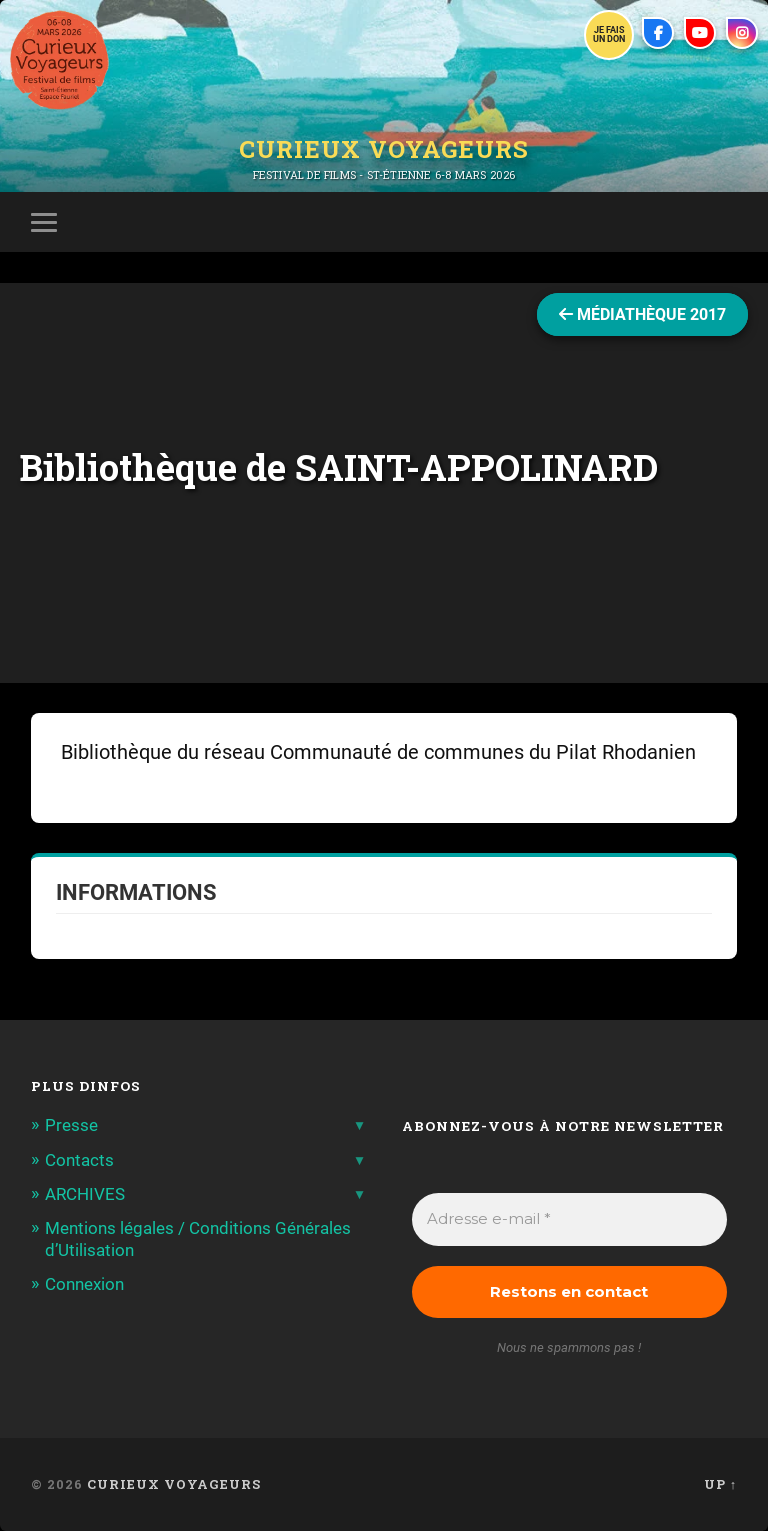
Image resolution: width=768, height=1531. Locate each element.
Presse (71, 1125)
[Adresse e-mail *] (570, 1219)
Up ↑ (720, 1484)
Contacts (79, 1160)
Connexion (84, 1284)
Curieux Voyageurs (384, 149)
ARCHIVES (85, 1194)
